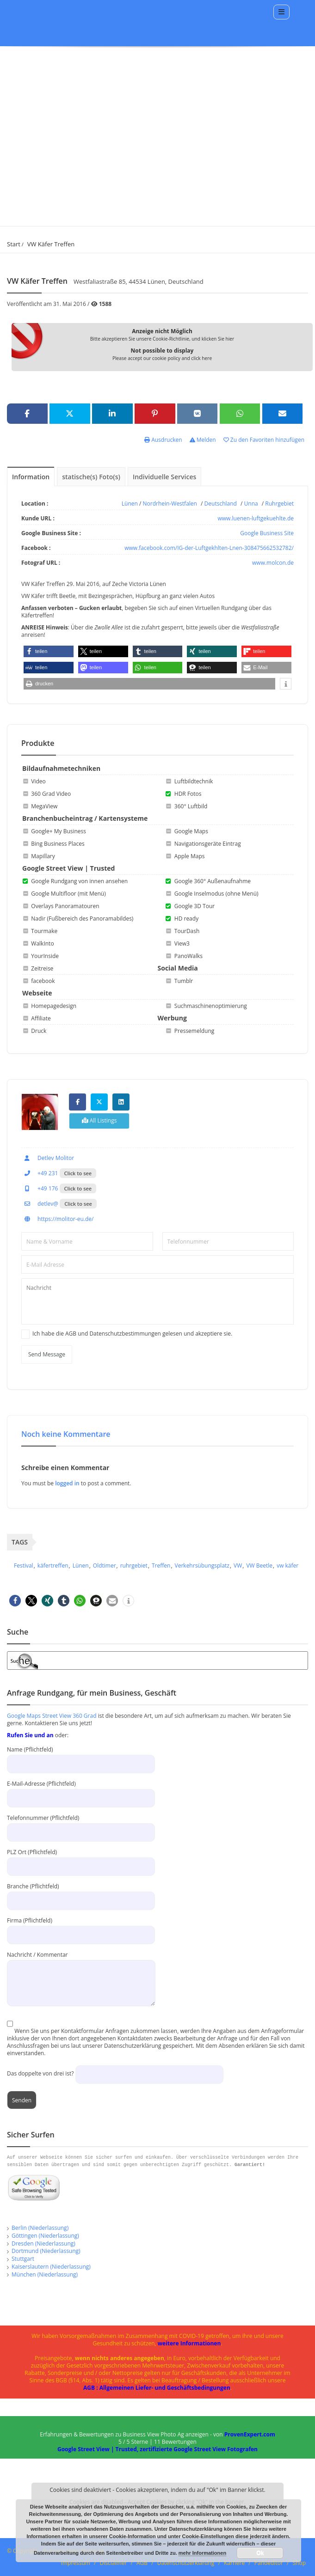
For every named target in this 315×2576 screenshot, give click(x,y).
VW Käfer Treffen (50, 244)
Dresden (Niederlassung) (43, 2243)
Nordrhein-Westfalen (170, 503)
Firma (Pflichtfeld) (81, 1927)
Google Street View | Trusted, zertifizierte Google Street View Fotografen (157, 2449)
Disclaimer (113, 2563)
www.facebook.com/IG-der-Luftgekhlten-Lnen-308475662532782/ (209, 548)
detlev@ (39, 1204)
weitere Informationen (189, 2343)
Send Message (46, 1354)
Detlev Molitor (47, 1158)
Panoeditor (268, 2563)
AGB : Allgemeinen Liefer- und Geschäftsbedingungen (156, 2388)
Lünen (130, 503)
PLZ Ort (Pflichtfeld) (81, 1859)
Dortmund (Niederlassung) (46, 2251)
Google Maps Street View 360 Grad (52, 1716)
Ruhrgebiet (279, 503)
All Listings (99, 1120)
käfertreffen (52, 1565)
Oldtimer (104, 1565)
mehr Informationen (202, 2553)
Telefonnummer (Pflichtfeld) (81, 1824)
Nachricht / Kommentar (81, 1968)
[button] (49, 651)
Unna (251, 503)
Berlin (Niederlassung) (40, 2228)
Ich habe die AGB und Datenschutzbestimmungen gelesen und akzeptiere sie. (132, 1333)
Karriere (234, 2563)
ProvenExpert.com (249, 2434)
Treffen (161, 1565)
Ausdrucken (163, 440)
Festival (23, 1565)
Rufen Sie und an (30, 1735)
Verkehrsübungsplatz (202, 1565)
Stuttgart (23, 2259)
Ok (260, 2553)
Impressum (75, 2563)
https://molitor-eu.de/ (57, 1219)
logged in (68, 1483)
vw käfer (287, 1565)
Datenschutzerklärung (186, 2563)
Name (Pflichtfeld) (81, 1756)
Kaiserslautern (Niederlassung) (51, 2267)
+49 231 (39, 1173)
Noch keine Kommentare (66, 1434)
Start (13, 244)
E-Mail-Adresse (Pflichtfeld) (81, 1790)
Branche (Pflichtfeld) (81, 1893)
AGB (142, 2563)
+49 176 (39, 1188)
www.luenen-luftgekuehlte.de (256, 518)
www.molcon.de (273, 563)
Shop (299, 2563)
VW (238, 1565)
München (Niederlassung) (45, 2274)
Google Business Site (267, 533)
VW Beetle (259, 1565)
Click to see (78, 1173)
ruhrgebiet (134, 1565)
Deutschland (220, 503)
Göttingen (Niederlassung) (45, 2236)
